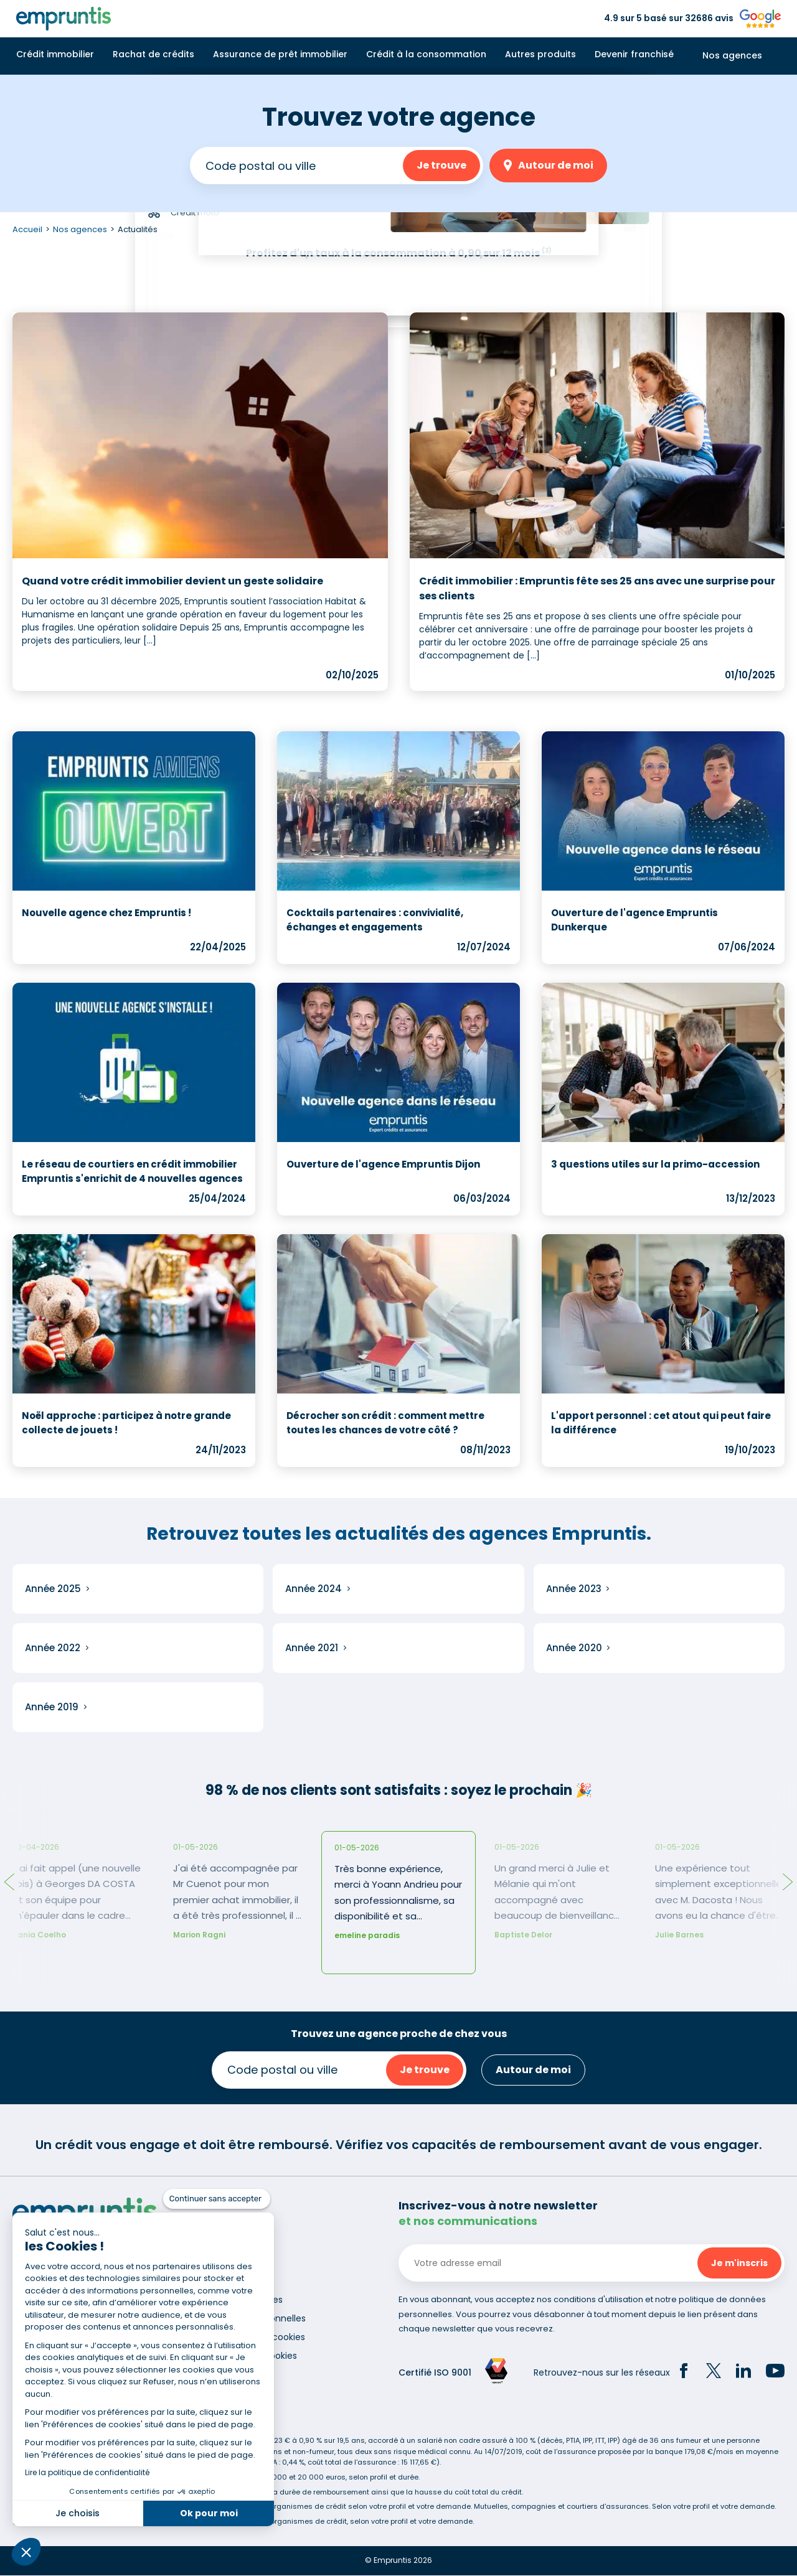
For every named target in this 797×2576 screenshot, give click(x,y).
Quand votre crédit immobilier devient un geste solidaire (172, 581)
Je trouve (441, 165)
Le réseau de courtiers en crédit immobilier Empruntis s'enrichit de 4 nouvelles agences (132, 1171)
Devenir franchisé (634, 54)
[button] (26, 2552)
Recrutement (239, 2281)
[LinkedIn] (743, 2372)
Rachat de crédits (153, 54)
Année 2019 (51, 1706)
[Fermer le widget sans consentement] (216, 2199)
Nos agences (732, 56)
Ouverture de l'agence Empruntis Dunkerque (634, 920)
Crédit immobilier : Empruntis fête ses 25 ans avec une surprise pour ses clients (597, 588)
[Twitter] (713, 2372)
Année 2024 (313, 1588)
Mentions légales (246, 2299)
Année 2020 (574, 1647)
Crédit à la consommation (426, 54)
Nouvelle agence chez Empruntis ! (106, 912)
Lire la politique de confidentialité (87, 2472)
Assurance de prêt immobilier (280, 54)
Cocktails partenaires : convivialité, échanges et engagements (374, 920)
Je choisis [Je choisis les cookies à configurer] (77, 2513)
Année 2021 (311, 1647)
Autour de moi (555, 165)
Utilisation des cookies (257, 2337)
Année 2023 (573, 1588)
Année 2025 (53, 1588)
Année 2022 (52, 1647)
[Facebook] (683, 2372)
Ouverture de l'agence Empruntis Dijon (383, 1164)
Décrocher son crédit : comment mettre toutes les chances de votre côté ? (385, 1422)
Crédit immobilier (55, 54)
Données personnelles (258, 2318)
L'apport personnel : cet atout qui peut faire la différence (661, 1422)
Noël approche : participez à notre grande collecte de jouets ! (126, 1422)
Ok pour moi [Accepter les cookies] (209, 2513)
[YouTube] (775, 2372)
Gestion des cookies (253, 2355)
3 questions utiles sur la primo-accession (655, 1164)
